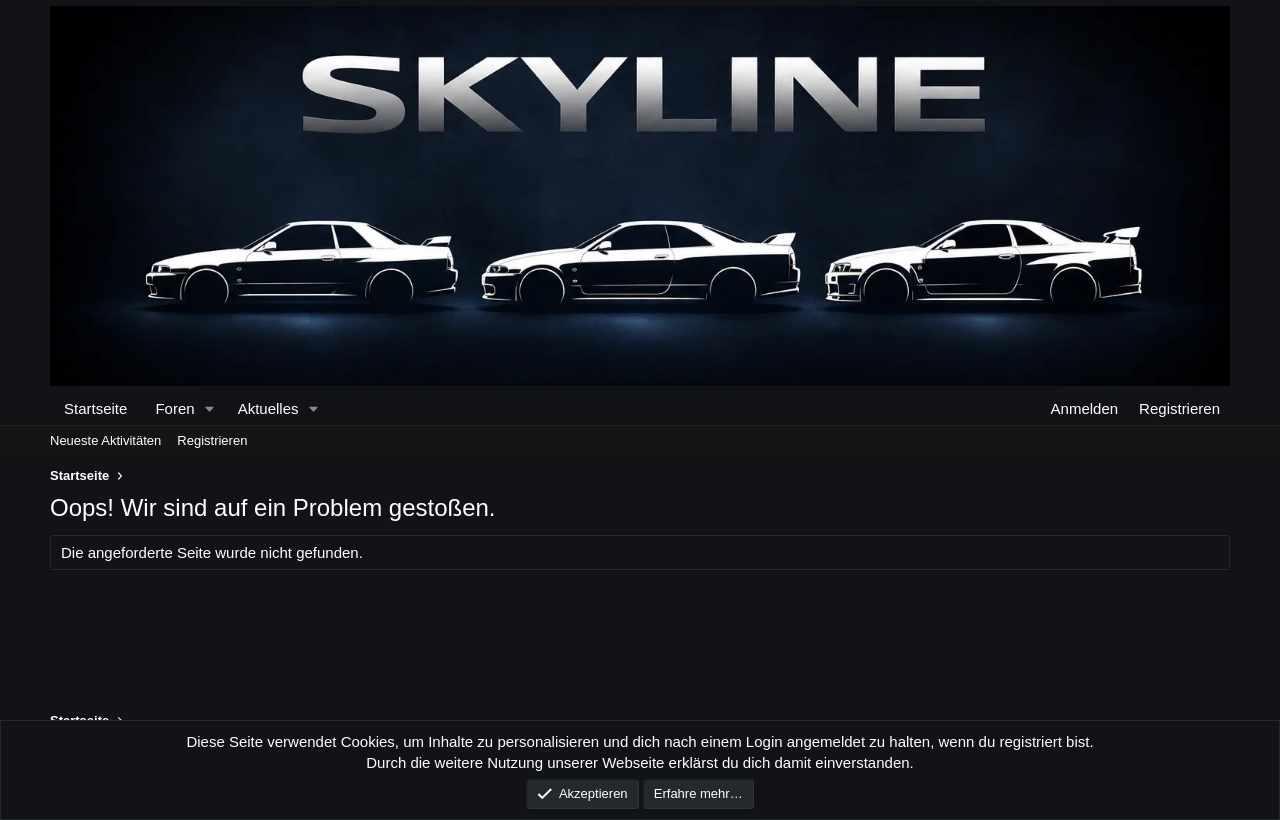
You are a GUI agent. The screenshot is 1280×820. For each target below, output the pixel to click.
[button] (209, 408)
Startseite (95, 408)
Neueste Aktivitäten (105, 440)
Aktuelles (268, 408)
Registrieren (212, 440)
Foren (174, 408)
